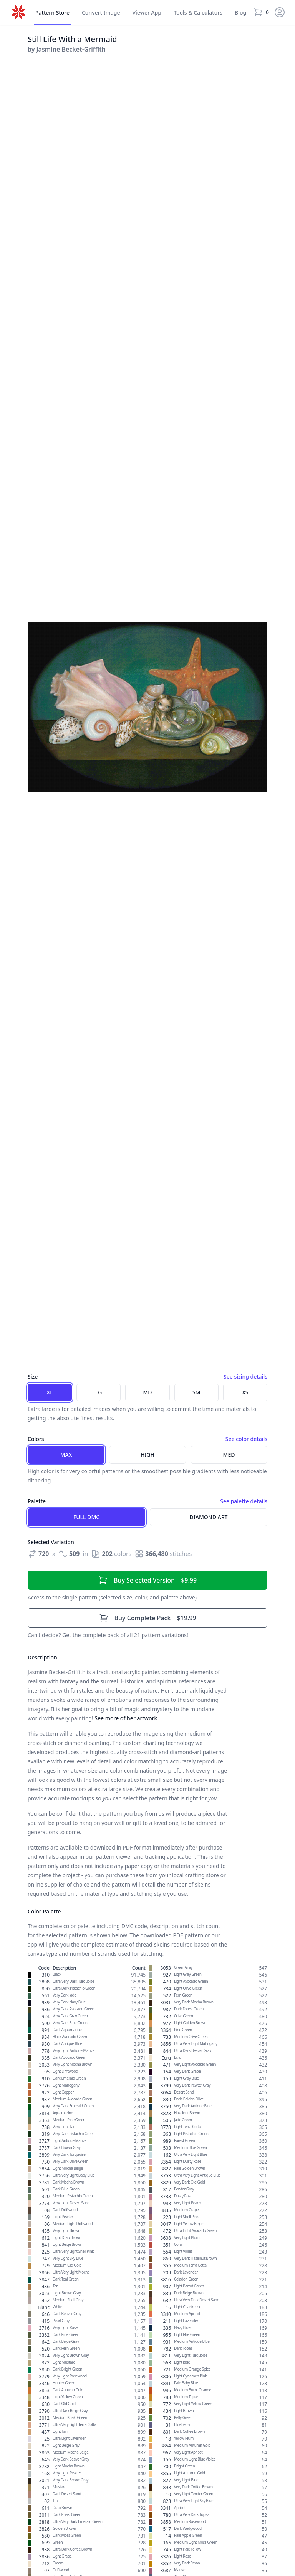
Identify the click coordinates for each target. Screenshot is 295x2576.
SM (196, 1392)
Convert (101, 13)
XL (50, 1392)
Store (52, 13)
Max (66, 1454)
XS (245, 1392)
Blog (240, 12)
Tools (198, 13)
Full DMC (86, 1517)
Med (229, 1454)
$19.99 (147, 1618)
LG (98, 1392)
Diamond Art (209, 1517)
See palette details (243, 1501)
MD (147, 1392)
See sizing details (245, 1376)
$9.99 (147, 1580)
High (147, 1454)
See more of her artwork (125, 1718)
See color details (246, 1438)
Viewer (146, 13)
